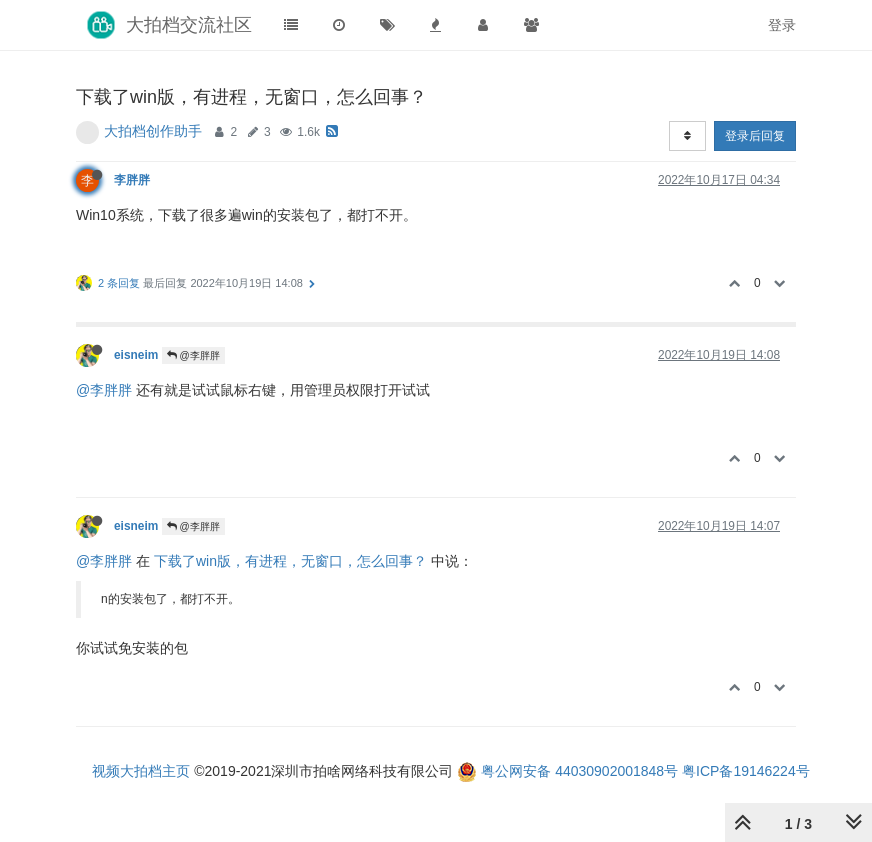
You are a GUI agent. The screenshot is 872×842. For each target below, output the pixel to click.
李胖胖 (132, 180)
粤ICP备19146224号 (746, 771)
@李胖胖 (193, 355)
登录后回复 (755, 136)
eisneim (136, 355)
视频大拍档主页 (141, 771)
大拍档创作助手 (153, 131)
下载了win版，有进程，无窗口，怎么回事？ (290, 561)
